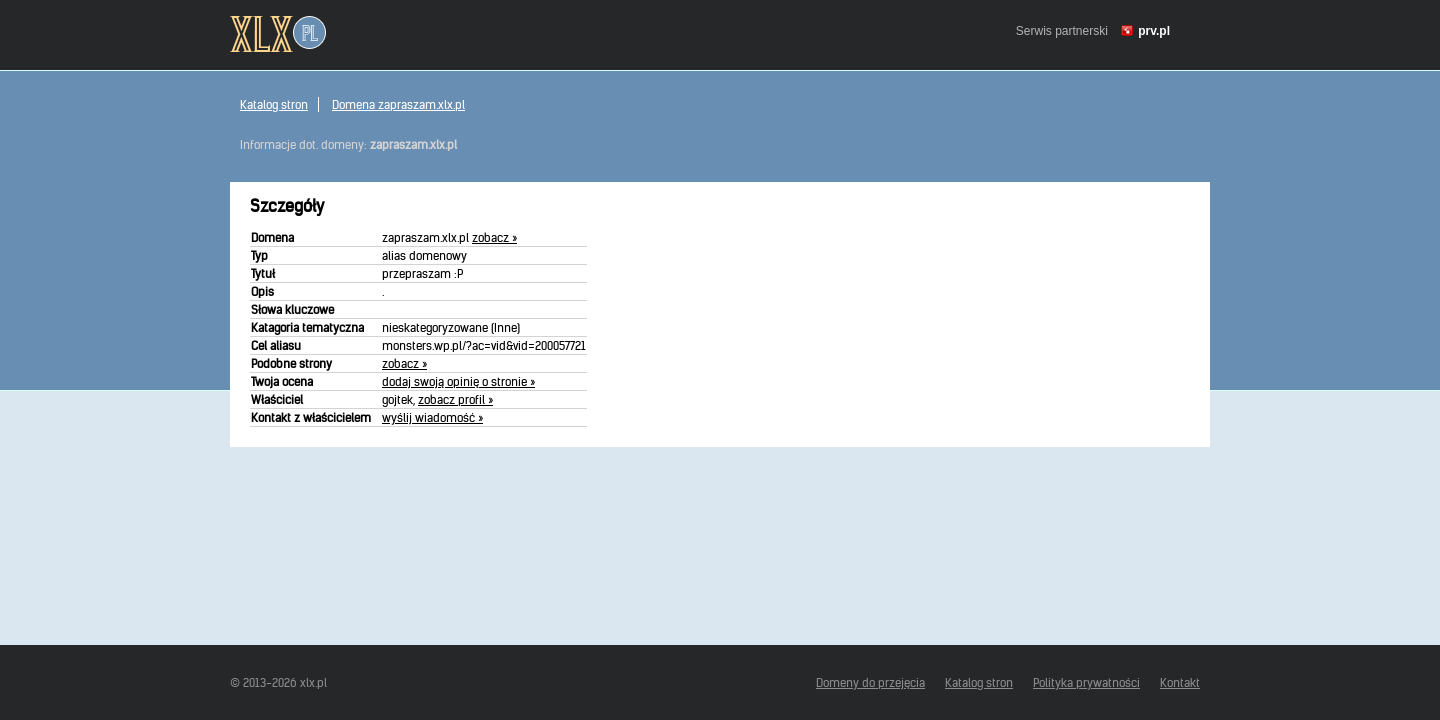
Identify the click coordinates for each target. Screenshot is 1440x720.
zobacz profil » (455, 399)
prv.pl (1154, 31)
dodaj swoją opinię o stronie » (458, 381)
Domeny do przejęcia (870, 682)
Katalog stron (274, 104)
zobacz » (494, 237)
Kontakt (1180, 682)
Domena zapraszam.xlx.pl (398, 104)
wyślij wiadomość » (432, 417)
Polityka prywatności (1086, 682)
